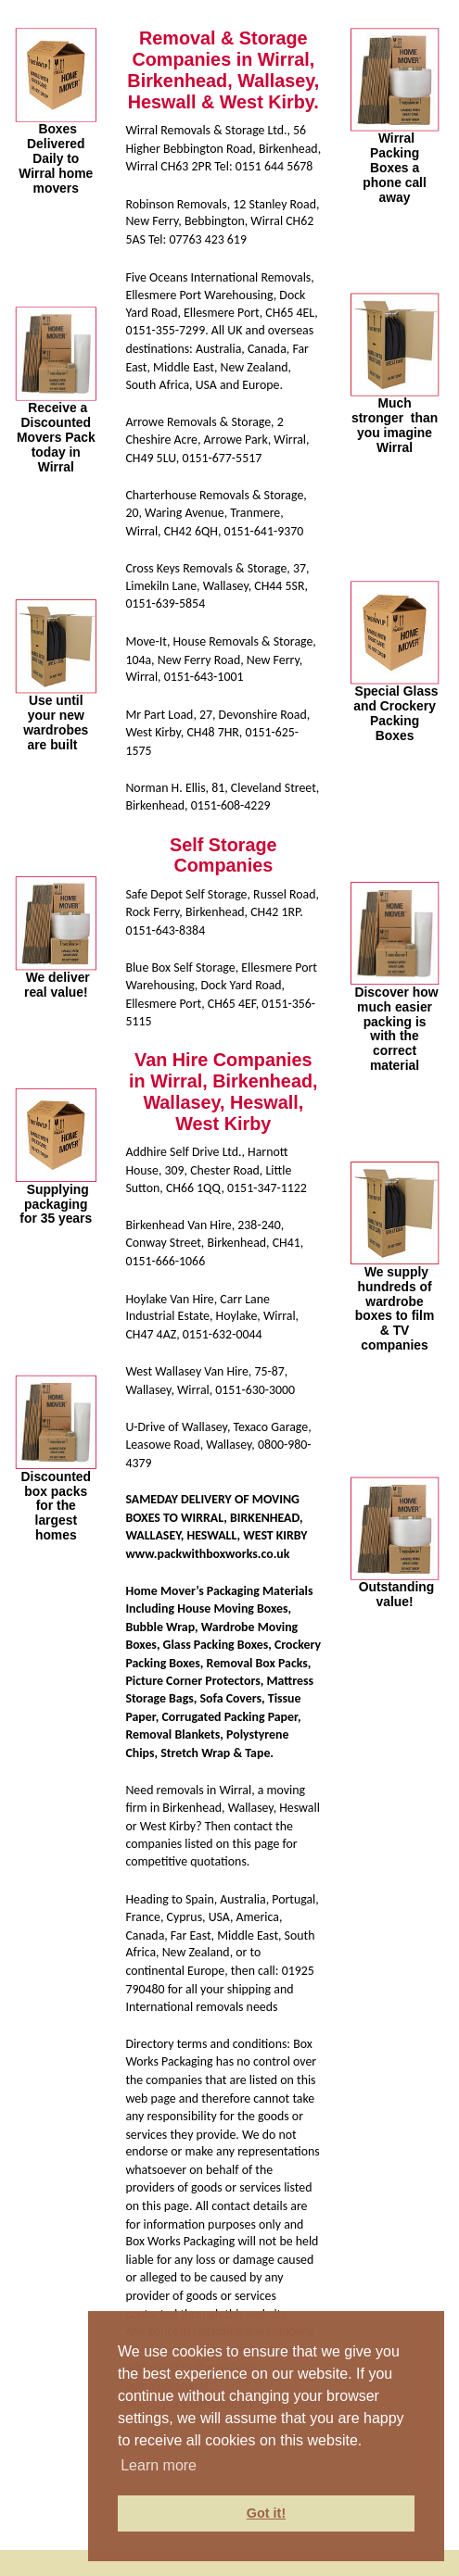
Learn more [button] (159, 2465)
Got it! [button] (266, 2513)
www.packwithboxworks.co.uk (207, 1554)
